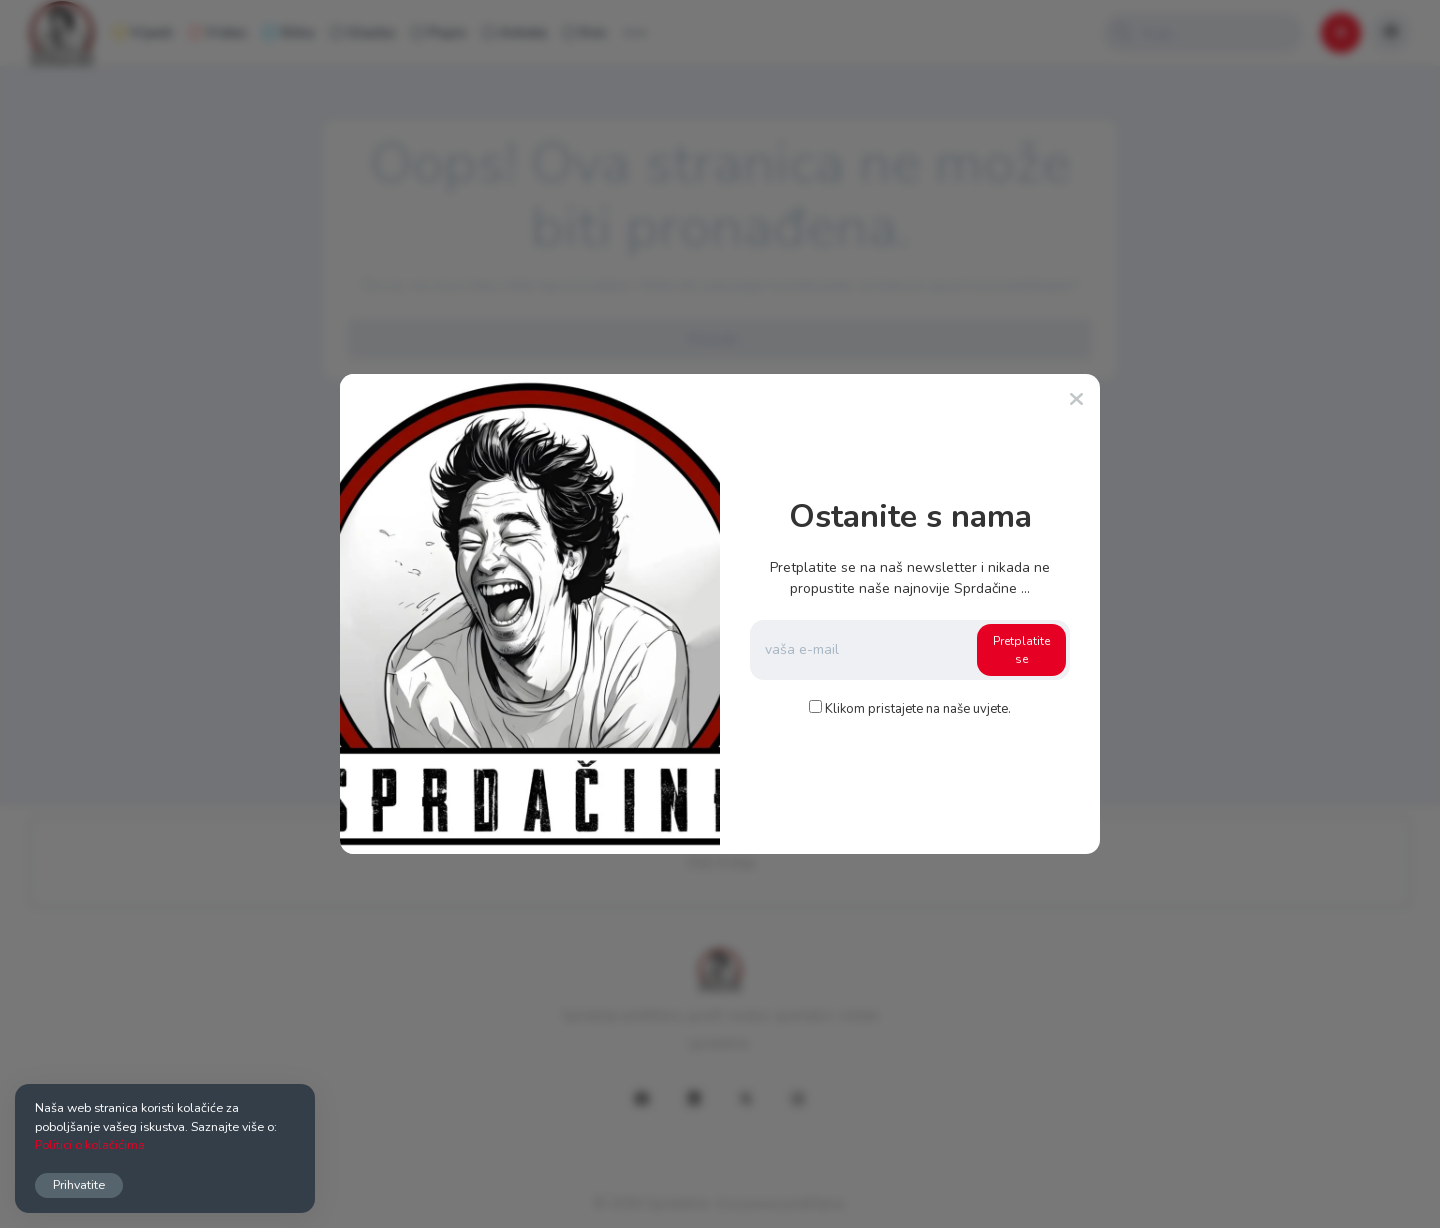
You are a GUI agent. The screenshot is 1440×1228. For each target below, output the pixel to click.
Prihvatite (79, 1184)
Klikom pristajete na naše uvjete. (918, 709)
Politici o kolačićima (90, 1144)
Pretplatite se (1021, 650)
